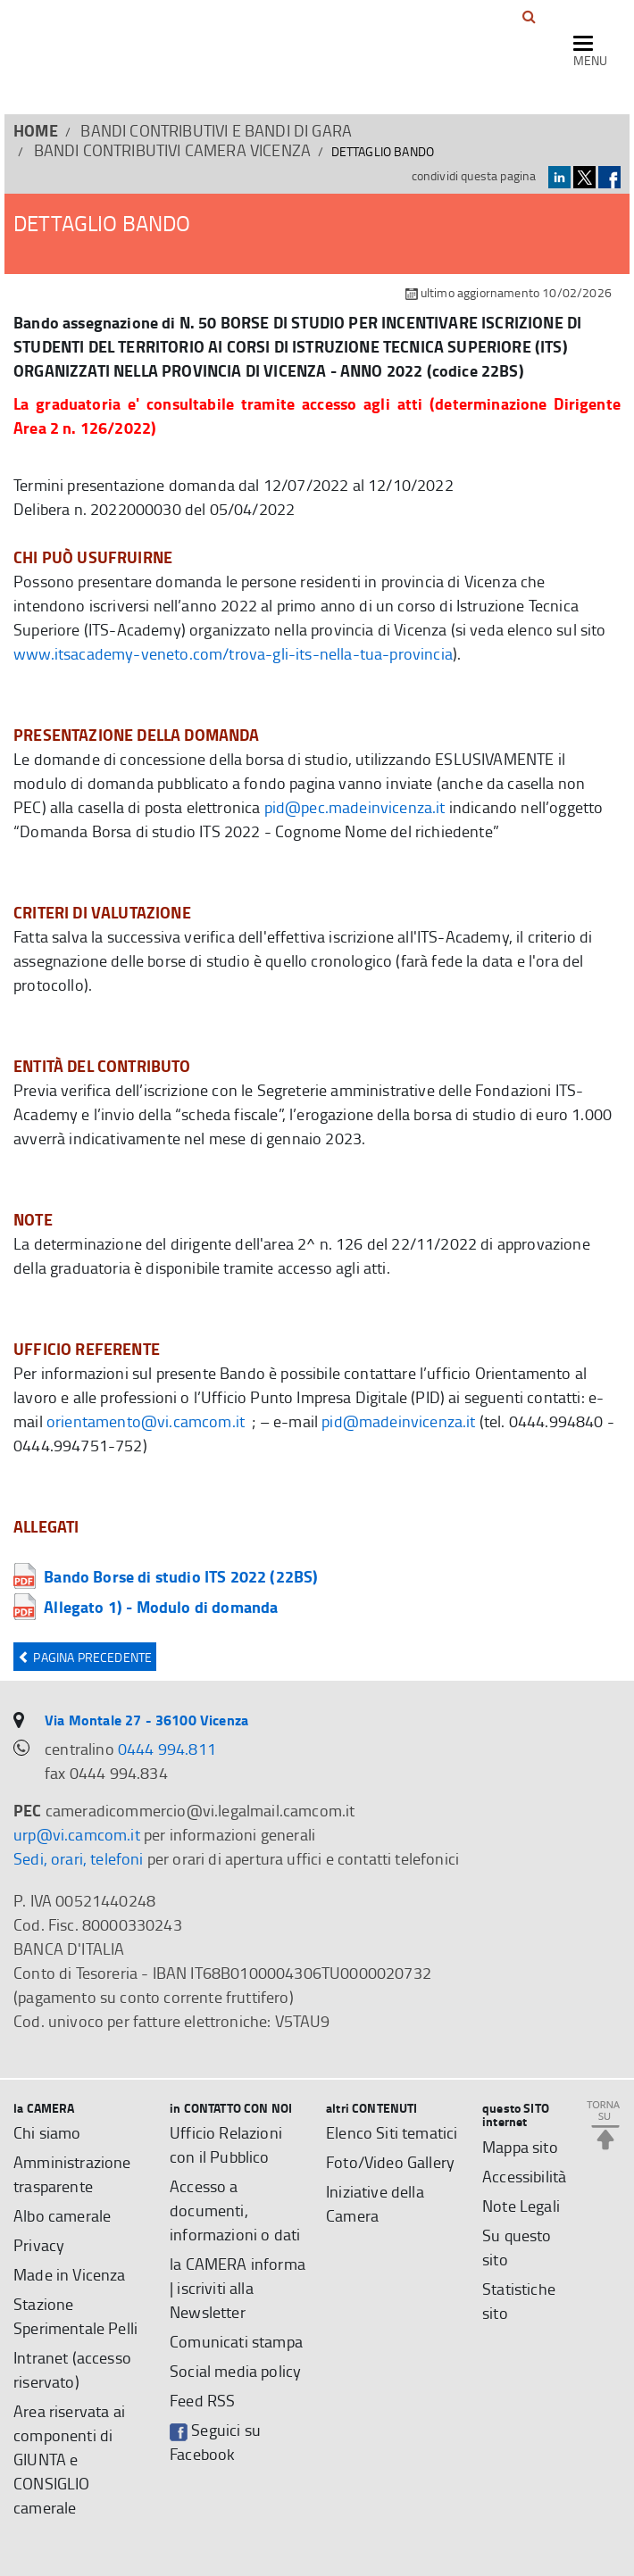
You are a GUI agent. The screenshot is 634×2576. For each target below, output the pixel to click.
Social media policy (235, 2370)
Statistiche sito (518, 2300)
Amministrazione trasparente (72, 2174)
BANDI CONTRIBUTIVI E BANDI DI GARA (216, 130)
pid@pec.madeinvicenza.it (355, 807)
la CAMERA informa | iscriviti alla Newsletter (237, 2288)
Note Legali (521, 2205)
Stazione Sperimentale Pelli (75, 2316)
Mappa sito (520, 2146)
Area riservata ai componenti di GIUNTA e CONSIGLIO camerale (69, 2459)
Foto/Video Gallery (390, 2162)
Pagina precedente (85, 1657)
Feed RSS (202, 2400)
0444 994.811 (167, 1748)
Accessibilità (524, 2176)
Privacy (38, 2245)
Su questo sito (517, 2247)
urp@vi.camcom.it (76, 1834)
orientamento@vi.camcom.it (145, 1421)
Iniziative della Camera (375, 2203)
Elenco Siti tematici (391, 2132)
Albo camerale (62, 2215)
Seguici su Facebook (215, 2441)
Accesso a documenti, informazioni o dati (235, 2210)
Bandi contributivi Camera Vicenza (173, 150)
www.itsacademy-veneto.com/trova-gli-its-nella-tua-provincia (233, 653)
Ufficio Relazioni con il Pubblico (226, 2144)
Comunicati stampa (236, 2341)
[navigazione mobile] (590, 52)
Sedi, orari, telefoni (78, 1858)
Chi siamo (47, 2132)
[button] (529, 17)
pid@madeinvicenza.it (398, 1421)
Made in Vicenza (69, 2274)
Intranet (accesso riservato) (72, 2369)
